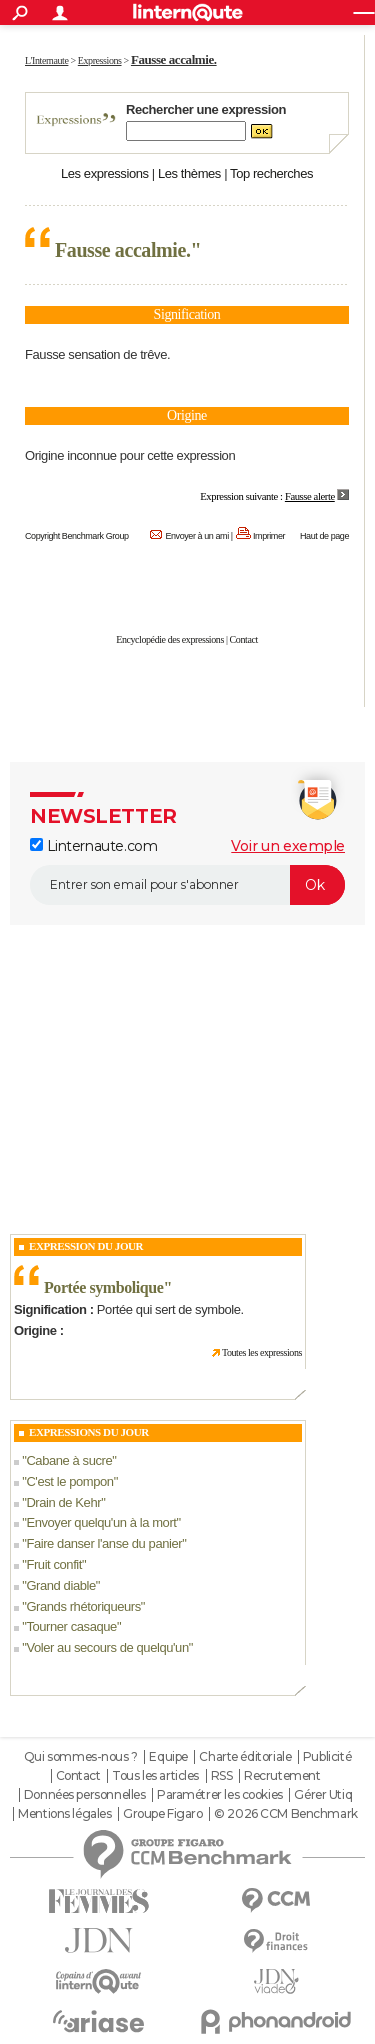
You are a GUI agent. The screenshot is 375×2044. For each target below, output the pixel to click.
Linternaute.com (93, 846)
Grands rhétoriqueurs (83, 1606)
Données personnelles (85, 1795)
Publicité (327, 1757)
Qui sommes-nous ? (81, 1757)
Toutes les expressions (262, 1352)
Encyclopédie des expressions (170, 639)
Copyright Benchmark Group (77, 536)
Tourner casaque (71, 1626)
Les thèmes (189, 173)
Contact (244, 639)
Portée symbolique (104, 1287)
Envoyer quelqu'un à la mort (101, 1522)
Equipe (168, 1757)
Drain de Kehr (63, 1502)
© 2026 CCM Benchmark (286, 1814)
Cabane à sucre (69, 1460)
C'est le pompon (69, 1481)
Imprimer (269, 536)
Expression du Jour (86, 1246)
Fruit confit (54, 1564)
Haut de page (324, 536)
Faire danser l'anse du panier (104, 1543)
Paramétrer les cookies (220, 1795)
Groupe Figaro (163, 1814)
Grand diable (60, 1585)
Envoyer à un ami (196, 536)
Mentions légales (64, 1814)
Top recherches (271, 173)
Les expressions (105, 173)
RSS (222, 1776)
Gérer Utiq (323, 1795)
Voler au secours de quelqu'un (107, 1647)
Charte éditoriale (245, 1757)
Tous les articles (155, 1776)
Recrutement (282, 1776)
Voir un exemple (288, 846)
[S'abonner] (187, 885)
